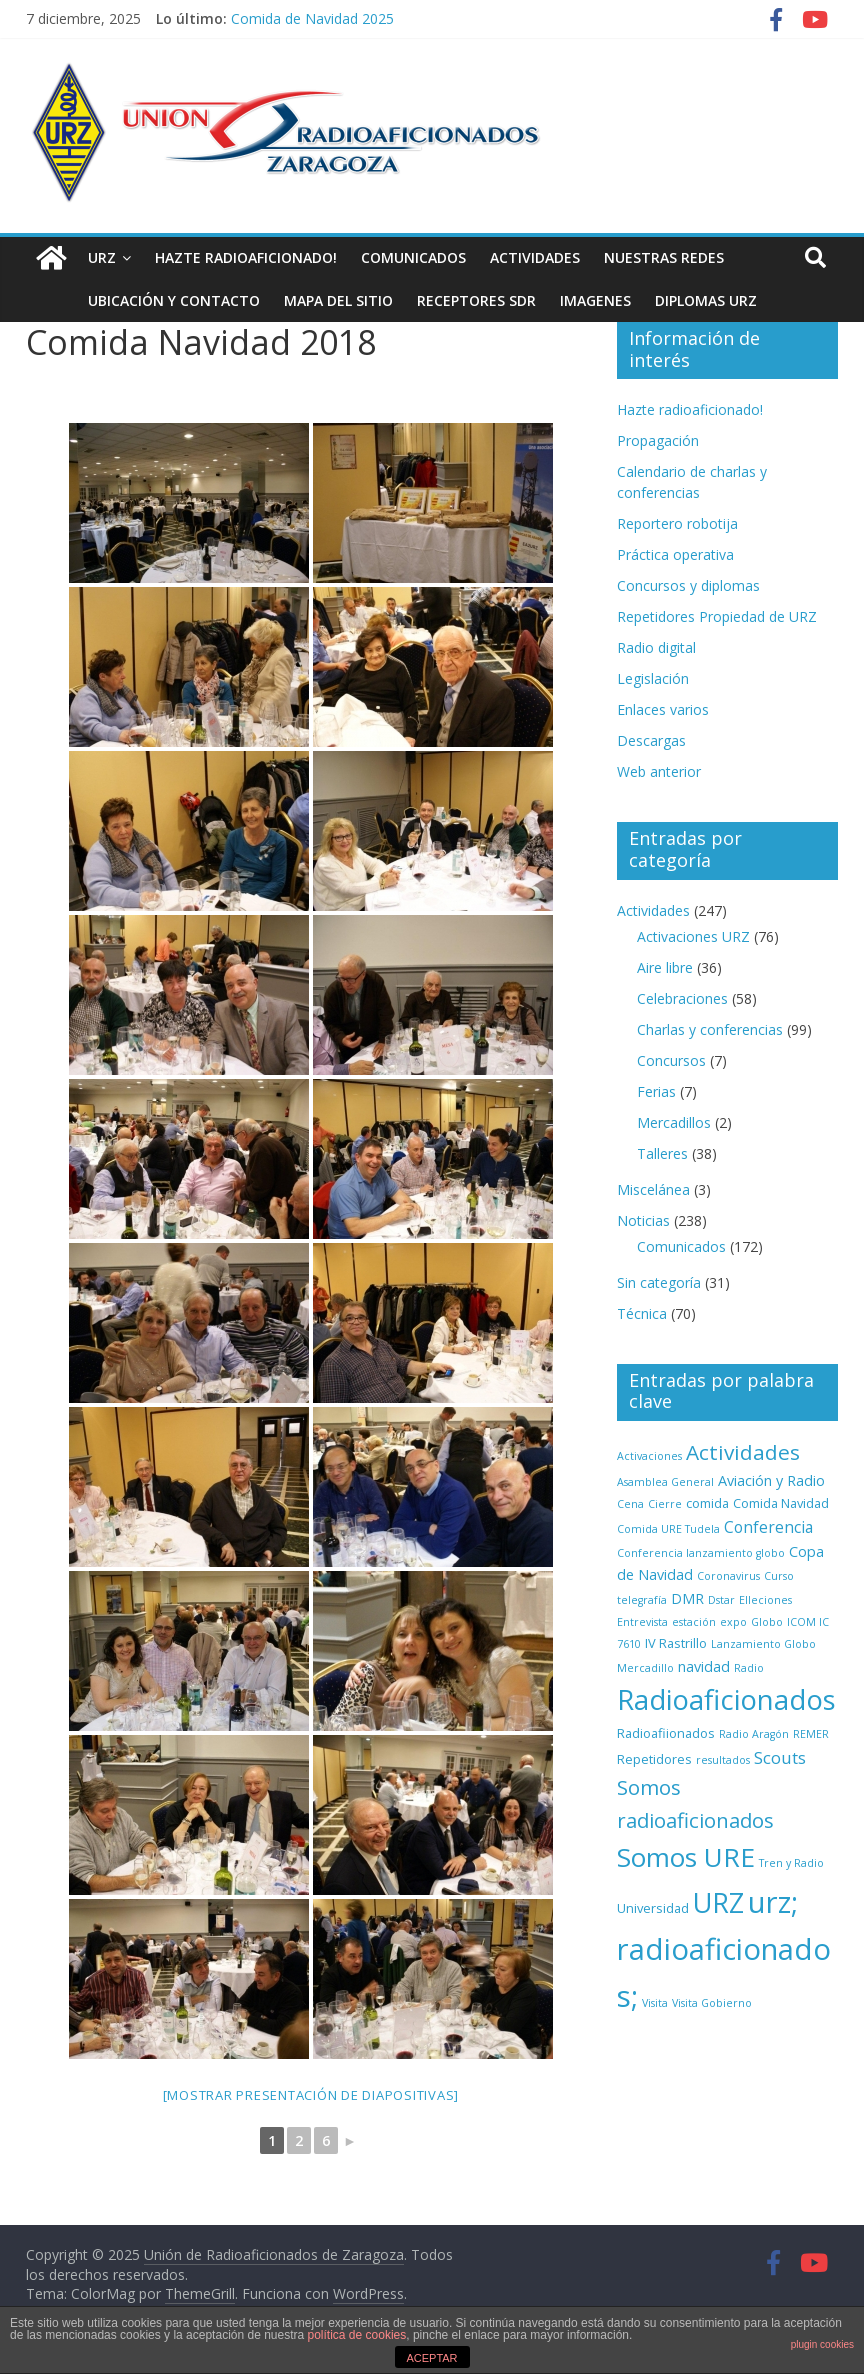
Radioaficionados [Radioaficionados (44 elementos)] (726, 1699)
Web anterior (659, 771)
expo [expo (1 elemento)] (733, 1622)
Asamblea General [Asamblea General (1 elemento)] (665, 1482)
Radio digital (656, 647)
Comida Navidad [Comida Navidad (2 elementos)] (781, 1503)
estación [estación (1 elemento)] (694, 1622)
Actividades (535, 257)
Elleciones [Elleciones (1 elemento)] (765, 1600)
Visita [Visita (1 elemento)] (655, 2003)
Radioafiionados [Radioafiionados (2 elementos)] (666, 1733)
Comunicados (413, 257)
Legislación (653, 678)
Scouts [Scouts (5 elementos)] (780, 1757)
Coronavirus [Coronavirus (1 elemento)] (728, 1576)
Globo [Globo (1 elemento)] (767, 1622)
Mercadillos (674, 1122)
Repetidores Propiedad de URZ (717, 616)
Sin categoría (659, 1282)
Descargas (651, 740)
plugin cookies (822, 2344)
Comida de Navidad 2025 (312, 18)
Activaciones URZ (693, 936)
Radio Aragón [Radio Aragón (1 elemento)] (754, 1734)
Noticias (643, 1220)
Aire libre (665, 967)
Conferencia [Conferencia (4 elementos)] (768, 1527)
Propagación (658, 440)
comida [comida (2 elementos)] (707, 1503)
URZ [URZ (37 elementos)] (718, 1902)
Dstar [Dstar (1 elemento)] (721, 1600)
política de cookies (357, 2335)
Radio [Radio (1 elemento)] (749, 1668)
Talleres (662, 1153)
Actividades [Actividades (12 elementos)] (743, 1452)
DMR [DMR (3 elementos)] (687, 1598)
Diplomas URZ (706, 300)
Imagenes (595, 300)
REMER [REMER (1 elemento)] (811, 1734)
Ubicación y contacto (174, 300)
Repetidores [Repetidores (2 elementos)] (654, 1759)
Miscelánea (653, 1189)
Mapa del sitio (338, 300)
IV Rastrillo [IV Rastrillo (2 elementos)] (676, 1643)
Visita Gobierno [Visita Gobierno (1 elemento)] (712, 2003)
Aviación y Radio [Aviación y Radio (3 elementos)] (771, 1480)
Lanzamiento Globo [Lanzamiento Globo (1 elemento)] (763, 1644)
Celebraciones (682, 998)
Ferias (656, 1091)
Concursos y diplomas (688, 585)
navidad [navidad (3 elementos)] (704, 1666)
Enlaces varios (663, 709)
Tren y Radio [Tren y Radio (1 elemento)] (791, 1863)
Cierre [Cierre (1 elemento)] (665, 1504)
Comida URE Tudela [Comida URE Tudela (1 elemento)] (668, 1529)
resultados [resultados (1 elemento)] (723, 1760)
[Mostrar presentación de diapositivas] (311, 2095)
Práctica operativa (675, 554)
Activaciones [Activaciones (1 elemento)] (649, 1456)
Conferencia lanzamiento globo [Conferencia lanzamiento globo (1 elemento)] (701, 1553)
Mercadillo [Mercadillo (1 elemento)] (645, 1668)
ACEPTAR (431, 2358)
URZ (102, 257)
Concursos (671, 1060)
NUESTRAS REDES (664, 257)
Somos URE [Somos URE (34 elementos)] (686, 1857)
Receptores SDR (476, 300)
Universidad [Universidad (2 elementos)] (653, 1908)
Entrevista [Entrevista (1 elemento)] (642, 1622)
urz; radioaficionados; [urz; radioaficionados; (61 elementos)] (724, 1949)
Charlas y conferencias (710, 1029)
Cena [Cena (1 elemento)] (630, 1504)
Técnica (642, 1313)
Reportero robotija (677, 523)
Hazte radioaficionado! (246, 257)
